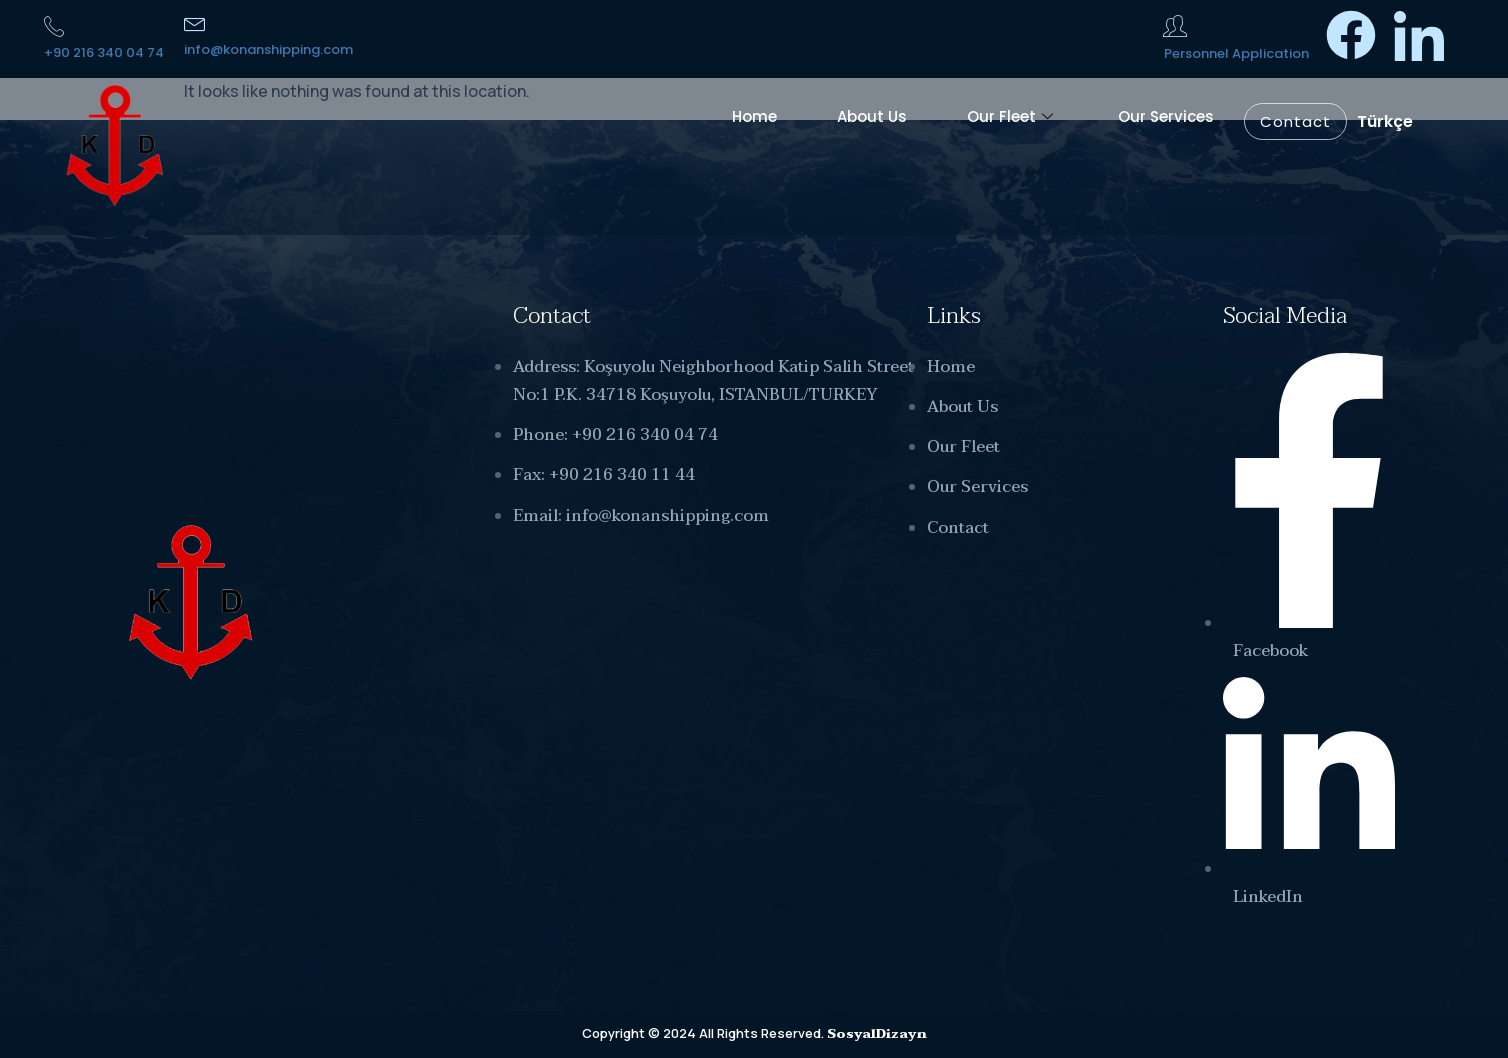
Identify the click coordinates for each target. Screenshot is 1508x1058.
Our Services (1166, 116)
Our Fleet (1012, 116)
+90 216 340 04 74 (104, 52)
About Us (872, 116)
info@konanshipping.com (268, 49)
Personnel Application (1236, 53)
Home (754, 116)
